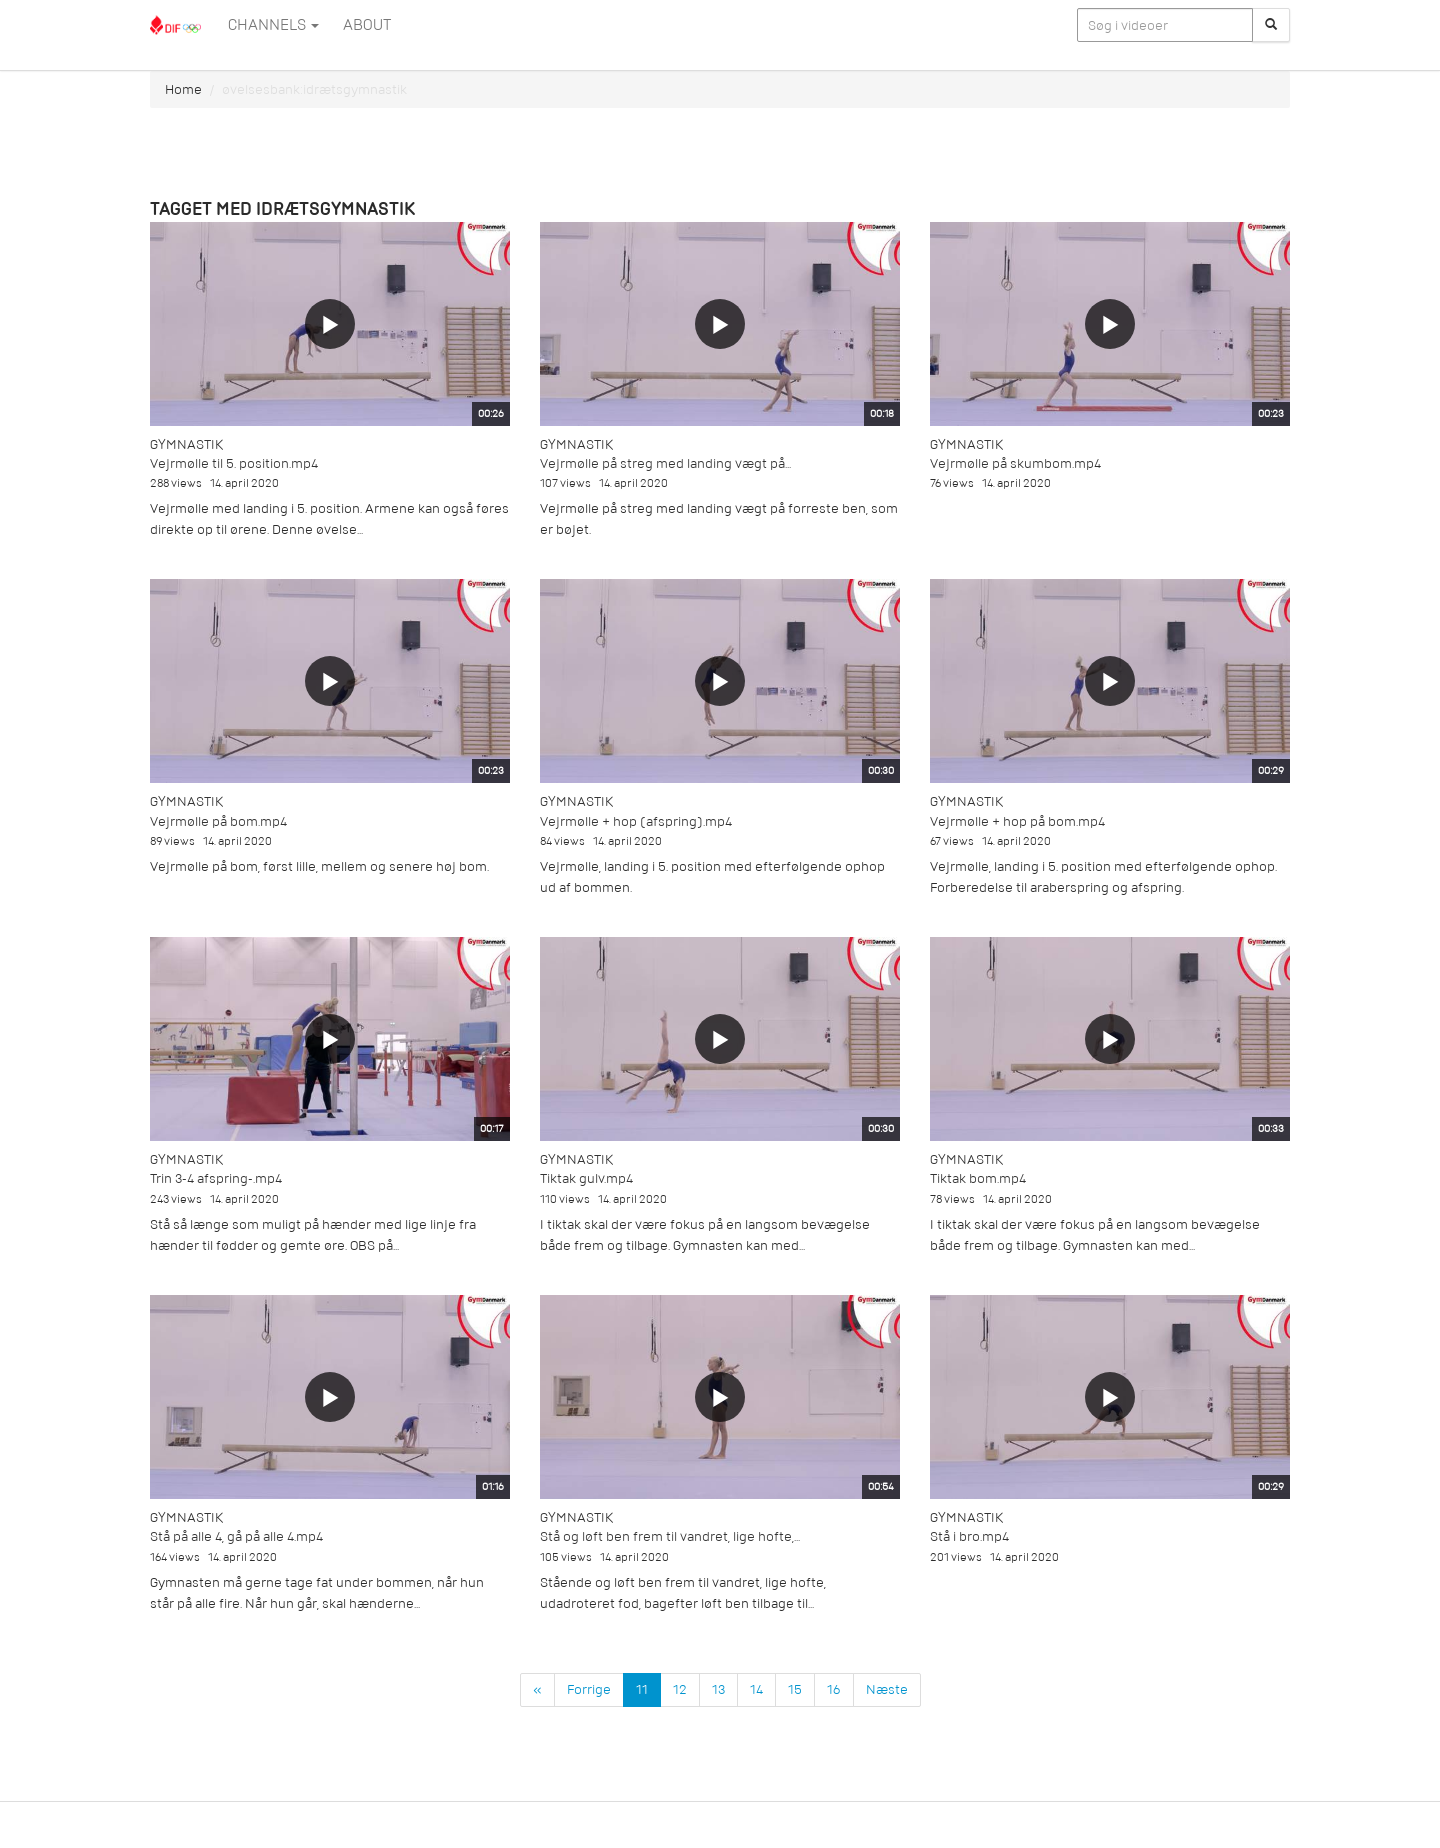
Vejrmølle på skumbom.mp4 (1015, 463)
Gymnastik (186, 444)
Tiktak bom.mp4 (978, 1178)
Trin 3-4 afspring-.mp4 (216, 1178)
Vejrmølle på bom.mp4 (218, 821)
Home (183, 89)
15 (795, 1689)
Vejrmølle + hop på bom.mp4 (1017, 821)
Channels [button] (273, 25)
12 (680, 1689)
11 (642, 1689)
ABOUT (367, 25)
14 (756, 1689)
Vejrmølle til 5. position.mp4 (234, 463)
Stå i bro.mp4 (969, 1536)
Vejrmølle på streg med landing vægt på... (665, 463)
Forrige (589, 1689)
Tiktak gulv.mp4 (586, 1178)
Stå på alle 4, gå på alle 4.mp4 (236, 1536)
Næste (887, 1689)
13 (718, 1689)
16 (834, 1689)
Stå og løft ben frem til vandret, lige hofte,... (670, 1536)
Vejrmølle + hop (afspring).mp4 (636, 821)
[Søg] (1271, 25)
